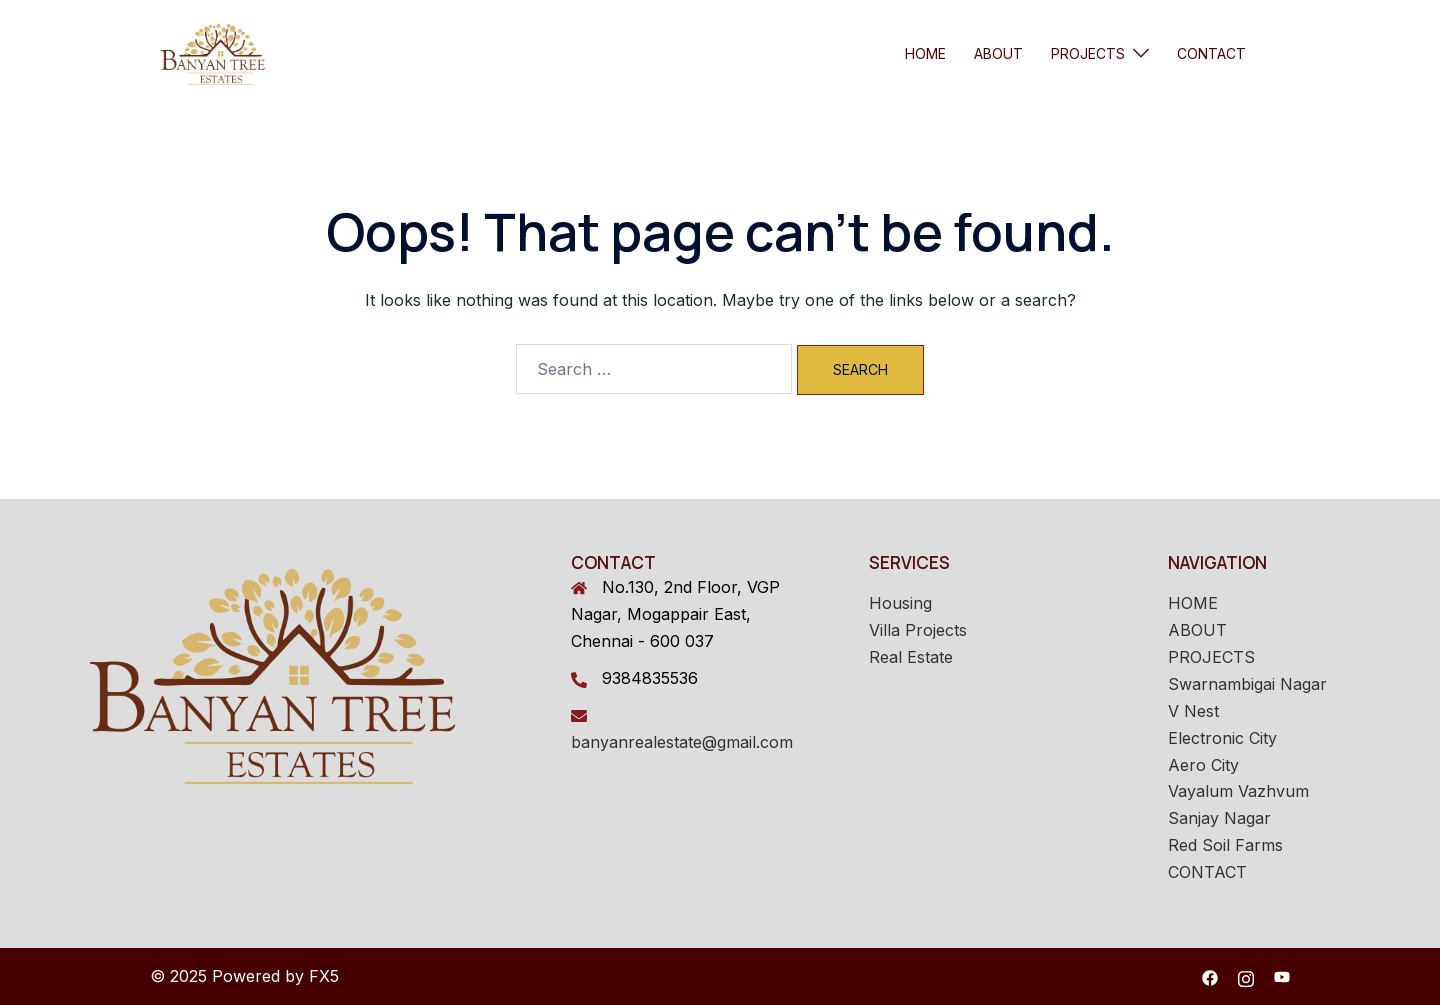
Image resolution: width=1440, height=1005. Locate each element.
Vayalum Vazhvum (1238, 791)
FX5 (324, 976)
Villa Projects (918, 630)
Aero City (1203, 765)
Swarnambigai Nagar (1247, 684)
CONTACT (1211, 53)
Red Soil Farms (1225, 845)
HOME (925, 53)
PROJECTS (1088, 53)
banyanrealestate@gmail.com (682, 742)
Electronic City (1222, 738)
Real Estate (911, 657)
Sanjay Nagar (1219, 818)
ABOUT (998, 53)
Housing (900, 603)
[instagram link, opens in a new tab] (1246, 976)
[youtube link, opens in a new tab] (1282, 976)
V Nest (1193, 711)
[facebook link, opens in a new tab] (1210, 976)
